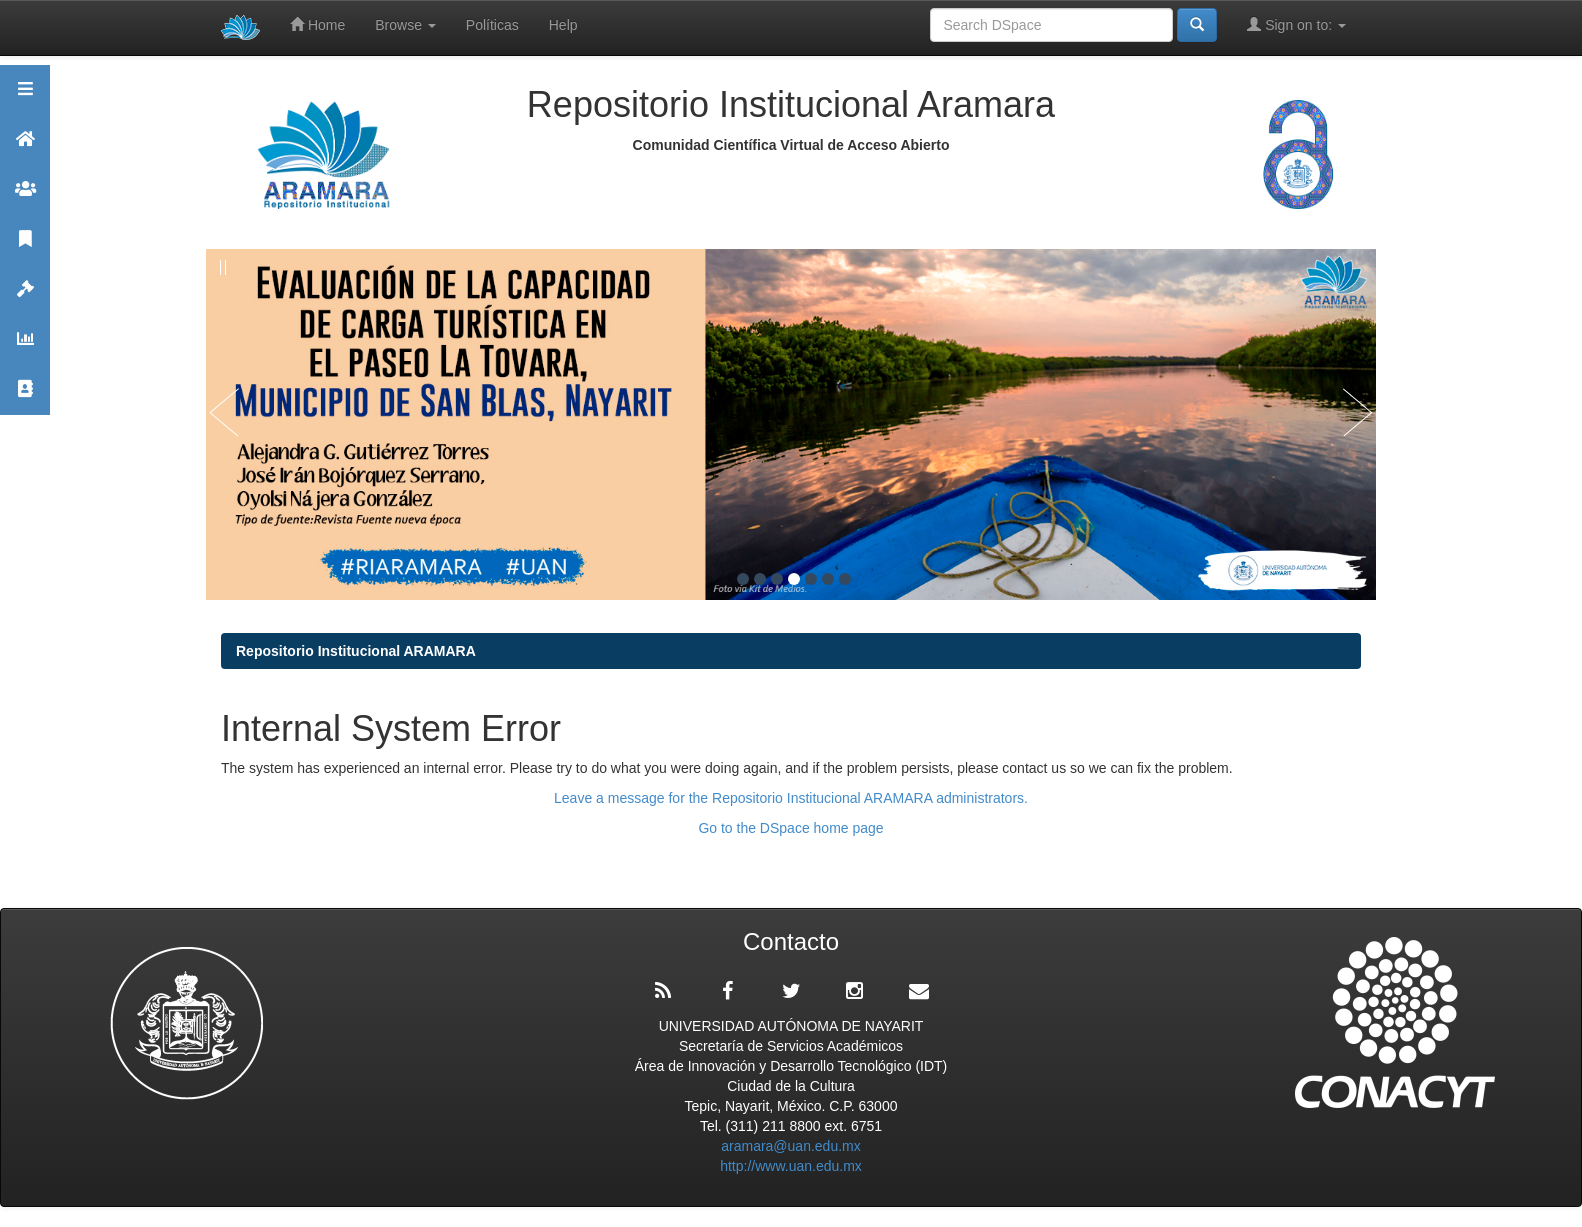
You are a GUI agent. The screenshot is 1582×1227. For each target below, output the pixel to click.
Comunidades (25, 197)
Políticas (492, 25)
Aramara (25, 147)
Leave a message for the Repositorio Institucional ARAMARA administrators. (791, 798)
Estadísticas (25, 347)
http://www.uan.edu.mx (791, 1166)
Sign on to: (1296, 24)
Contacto (25, 397)
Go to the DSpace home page (790, 828)
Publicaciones (25, 247)
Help (563, 25)
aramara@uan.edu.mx (791, 1146)
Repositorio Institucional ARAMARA (356, 651)
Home (317, 24)
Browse (405, 25)
